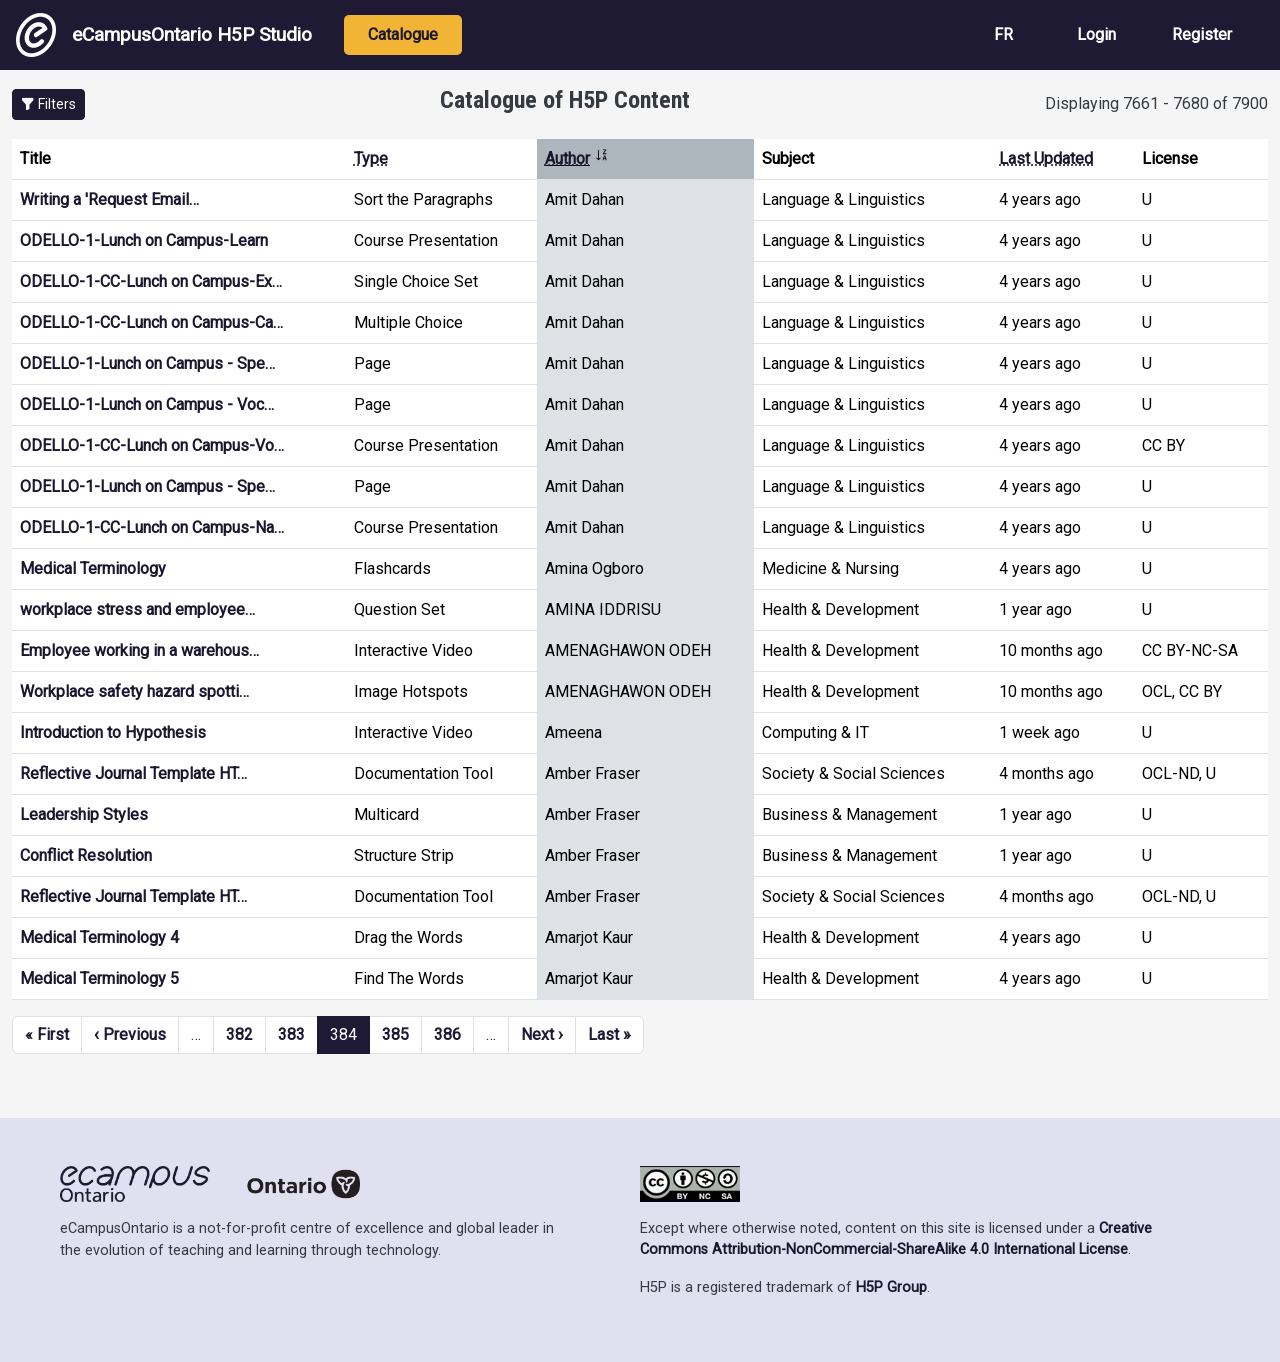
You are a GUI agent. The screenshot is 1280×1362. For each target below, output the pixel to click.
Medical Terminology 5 (99, 978)
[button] (48, 104)
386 (447, 1034)
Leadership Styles (84, 814)
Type (371, 158)
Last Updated (1046, 158)
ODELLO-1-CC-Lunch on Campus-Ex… (151, 281)
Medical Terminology (93, 568)
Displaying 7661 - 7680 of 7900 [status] (1156, 103)
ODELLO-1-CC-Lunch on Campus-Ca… (151, 322)
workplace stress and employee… (137, 609)
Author (577, 158)
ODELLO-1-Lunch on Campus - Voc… (147, 404)
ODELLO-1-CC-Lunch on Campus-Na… (152, 527)
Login (1096, 34)
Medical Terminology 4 (99, 937)
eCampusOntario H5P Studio (164, 35)
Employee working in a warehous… (139, 650)
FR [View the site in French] (1003, 34)
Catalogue (403, 34)
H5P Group (891, 1287)
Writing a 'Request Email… (109, 199)
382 (239, 1034)
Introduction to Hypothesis (113, 732)
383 (291, 1034)
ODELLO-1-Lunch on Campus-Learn (144, 240)
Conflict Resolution (86, 855)
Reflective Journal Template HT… (133, 773)
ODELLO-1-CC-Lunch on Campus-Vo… (152, 445)
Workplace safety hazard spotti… (134, 691)
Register (1202, 34)
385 (395, 1034)
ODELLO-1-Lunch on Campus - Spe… (147, 363)
